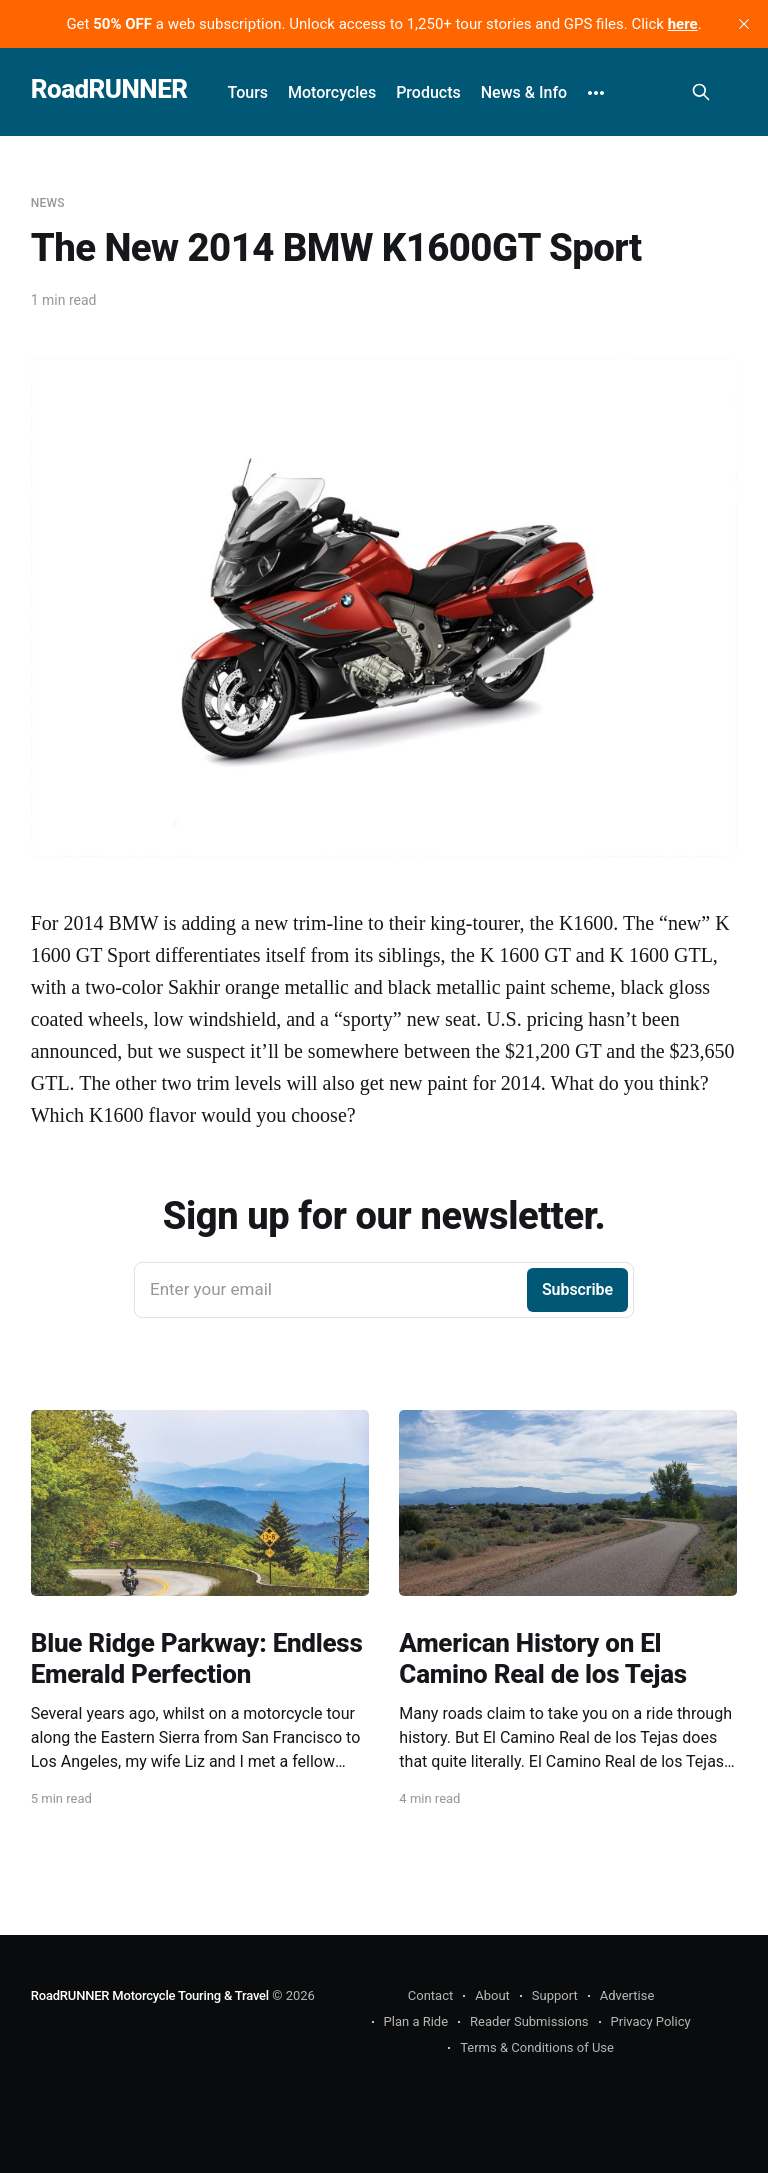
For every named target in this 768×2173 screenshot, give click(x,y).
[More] (596, 93)
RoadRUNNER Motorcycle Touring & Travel (150, 1995)
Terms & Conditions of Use (537, 2047)
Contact (430, 1995)
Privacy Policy (651, 2021)
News (48, 203)
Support (555, 1995)
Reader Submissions (529, 2021)
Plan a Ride (416, 2021)
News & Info (524, 92)
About (492, 1995)
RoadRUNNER (109, 89)
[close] (744, 24)
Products (428, 92)
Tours (248, 92)
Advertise (627, 1995)
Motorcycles (332, 92)
